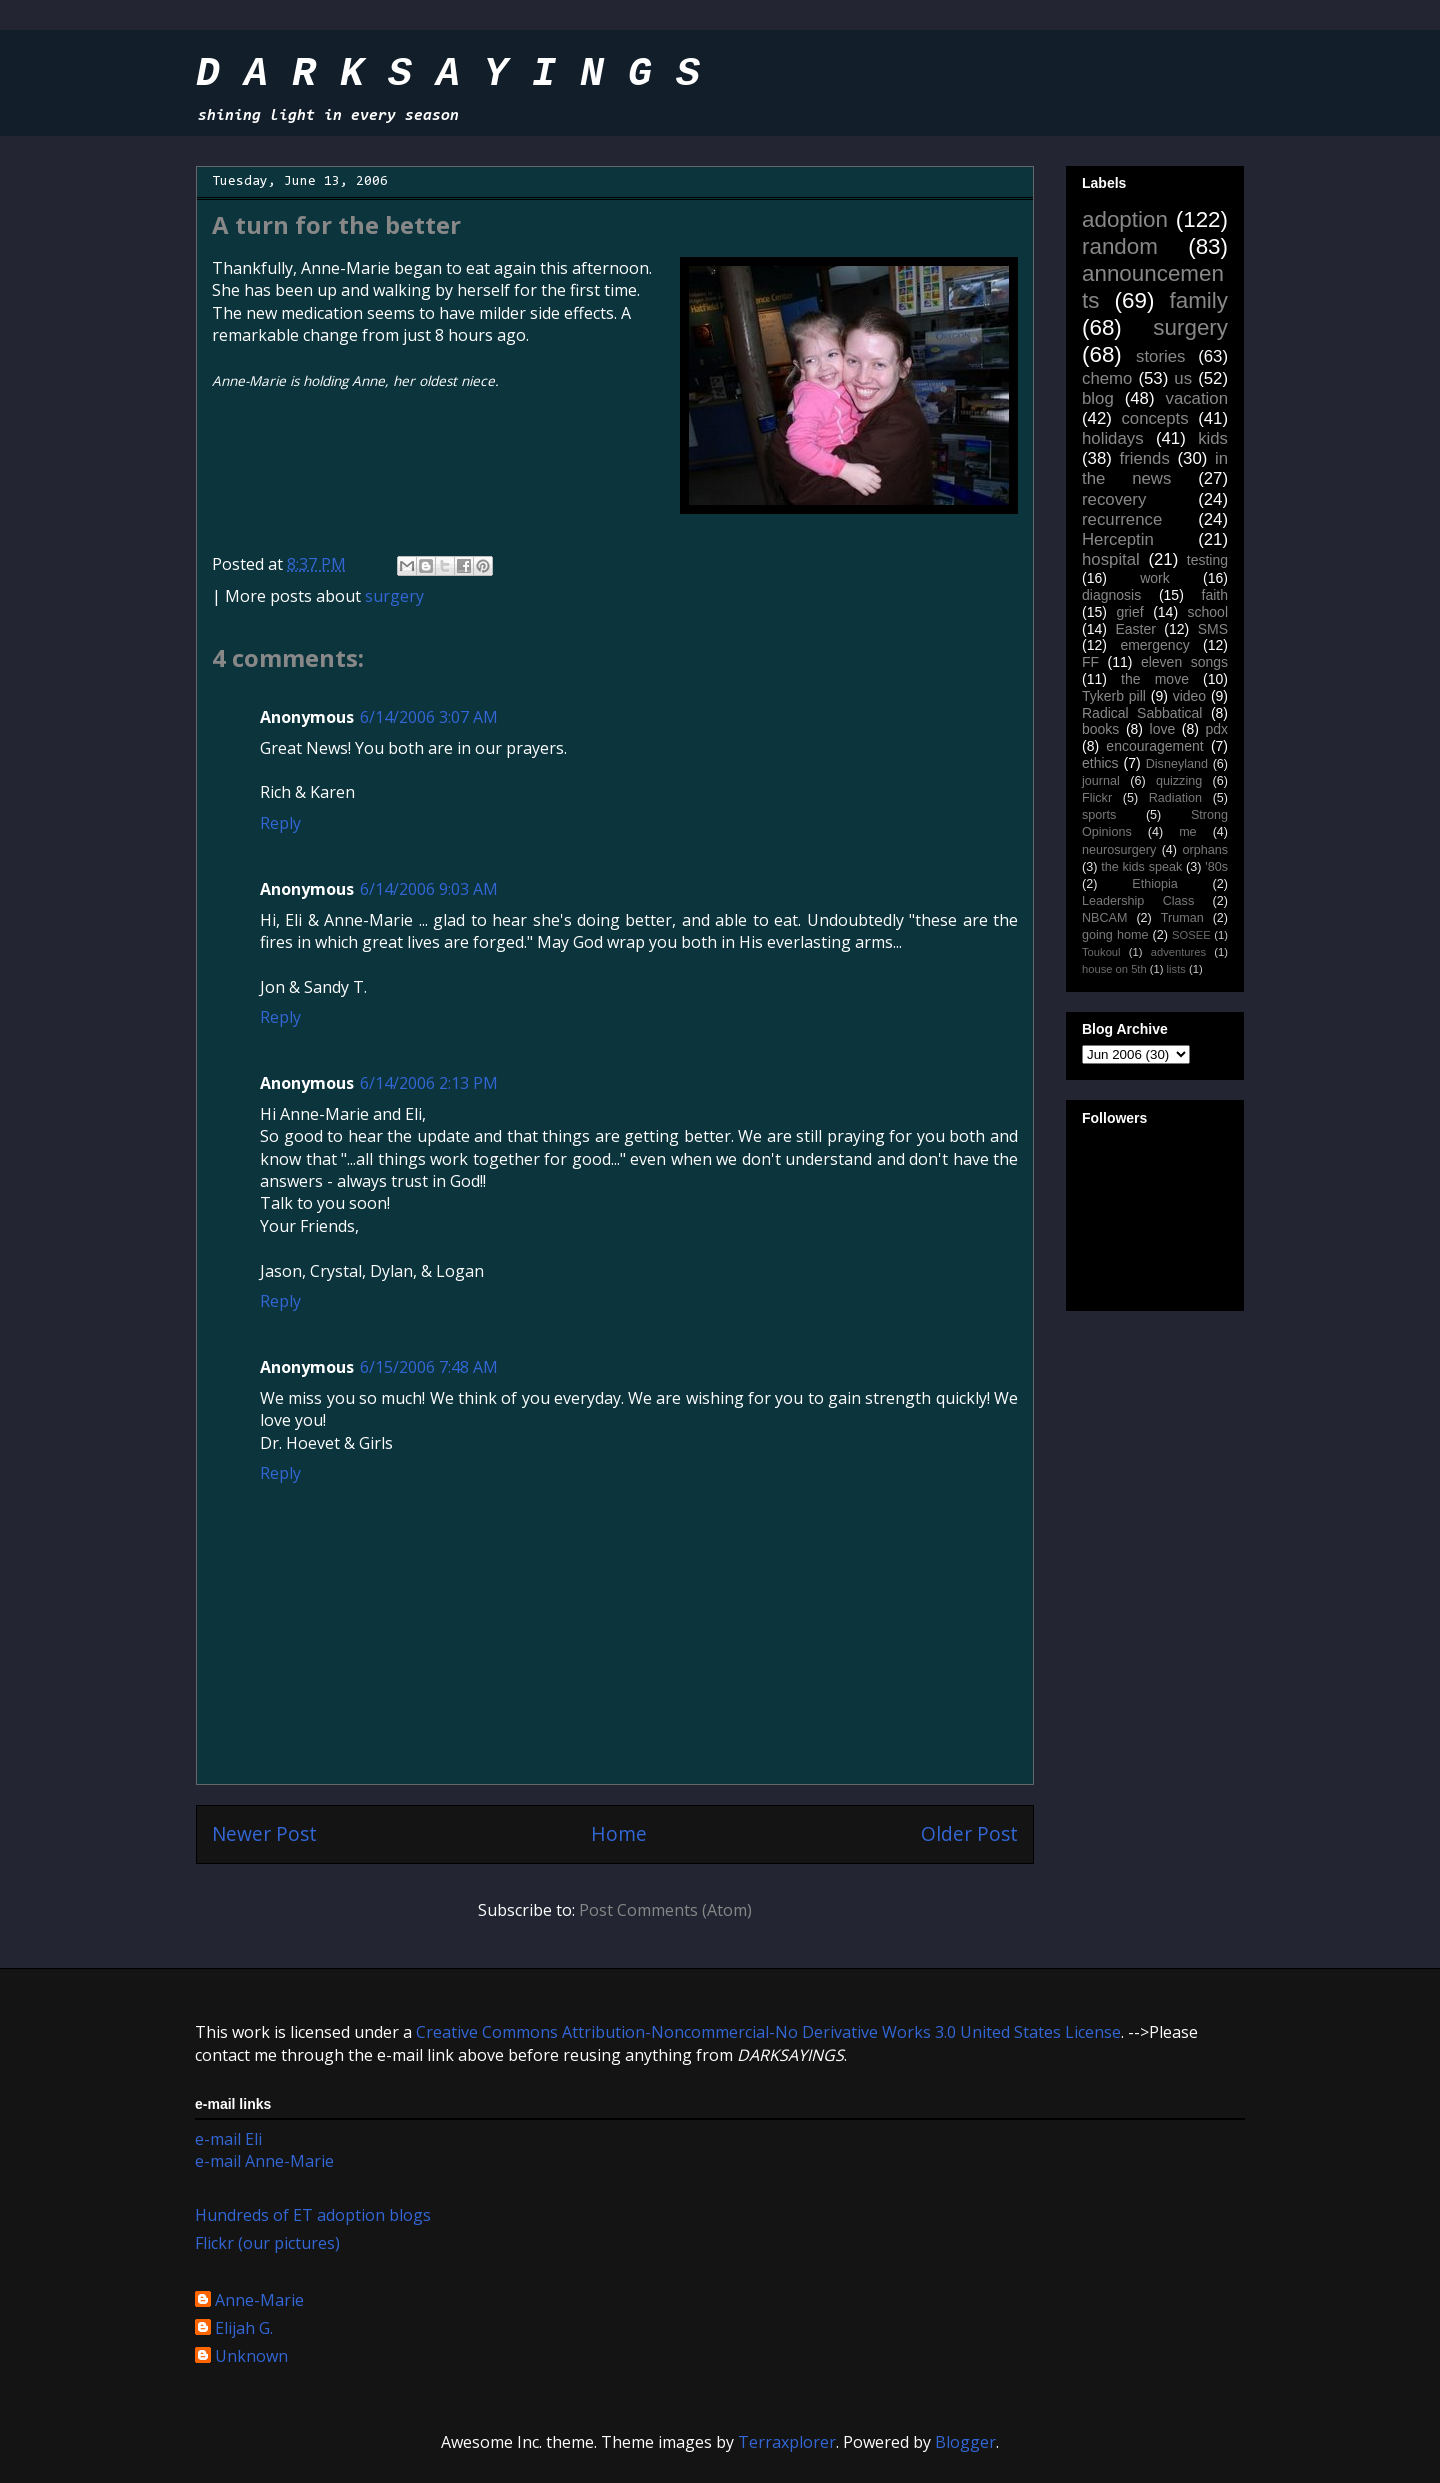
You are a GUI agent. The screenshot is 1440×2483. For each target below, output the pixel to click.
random (1120, 246)
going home (1115, 935)
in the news (1155, 468)
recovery (1114, 499)
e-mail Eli (228, 2139)
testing (1207, 560)
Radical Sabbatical (1142, 713)
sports (1099, 815)
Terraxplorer (787, 2442)
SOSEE (1191, 935)
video (1189, 696)
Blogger (965, 2442)
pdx (1216, 729)
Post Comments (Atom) (665, 1910)
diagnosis (1111, 595)
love (1163, 729)
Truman (1182, 918)
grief (1129, 612)
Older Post (969, 1833)
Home (619, 1833)
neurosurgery (1119, 850)
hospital (1111, 559)
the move (1155, 679)
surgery (394, 596)
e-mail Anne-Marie (264, 2161)
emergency (1154, 645)
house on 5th (1114, 969)
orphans (1206, 850)
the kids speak (1141, 867)
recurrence (1122, 519)
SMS (1213, 629)
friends (1144, 458)
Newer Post (264, 1833)
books (1100, 729)
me (1188, 832)
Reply (280, 823)
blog (1098, 398)
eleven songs (1184, 662)
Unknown (251, 2357)
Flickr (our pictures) (267, 2243)
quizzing (1179, 781)
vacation (1196, 398)
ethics (1100, 763)
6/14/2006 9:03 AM (429, 889)
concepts (1154, 418)
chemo (1107, 378)
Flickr (1097, 798)
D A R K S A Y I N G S (448, 74)
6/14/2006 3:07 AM (429, 717)
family (1199, 300)
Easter (1135, 629)
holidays (1113, 438)
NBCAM (1104, 918)
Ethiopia (1155, 884)
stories (1160, 356)
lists (1176, 969)
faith (1215, 595)
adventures (1178, 952)
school (1208, 612)
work (1155, 578)
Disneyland (1177, 764)
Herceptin (1118, 539)
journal (1101, 781)
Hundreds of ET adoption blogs (313, 2215)
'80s (1216, 867)
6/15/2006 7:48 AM (429, 1367)
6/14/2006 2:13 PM (429, 1083)
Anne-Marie (259, 2301)
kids (1213, 438)
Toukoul (1101, 952)
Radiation (1175, 798)
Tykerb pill (1114, 696)
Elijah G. (244, 2329)
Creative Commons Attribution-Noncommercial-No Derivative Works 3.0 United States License (768, 2032)
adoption (1125, 219)
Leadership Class (1138, 901)
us (1183, 378)
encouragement (1154, 746)
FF (1090, 662)
